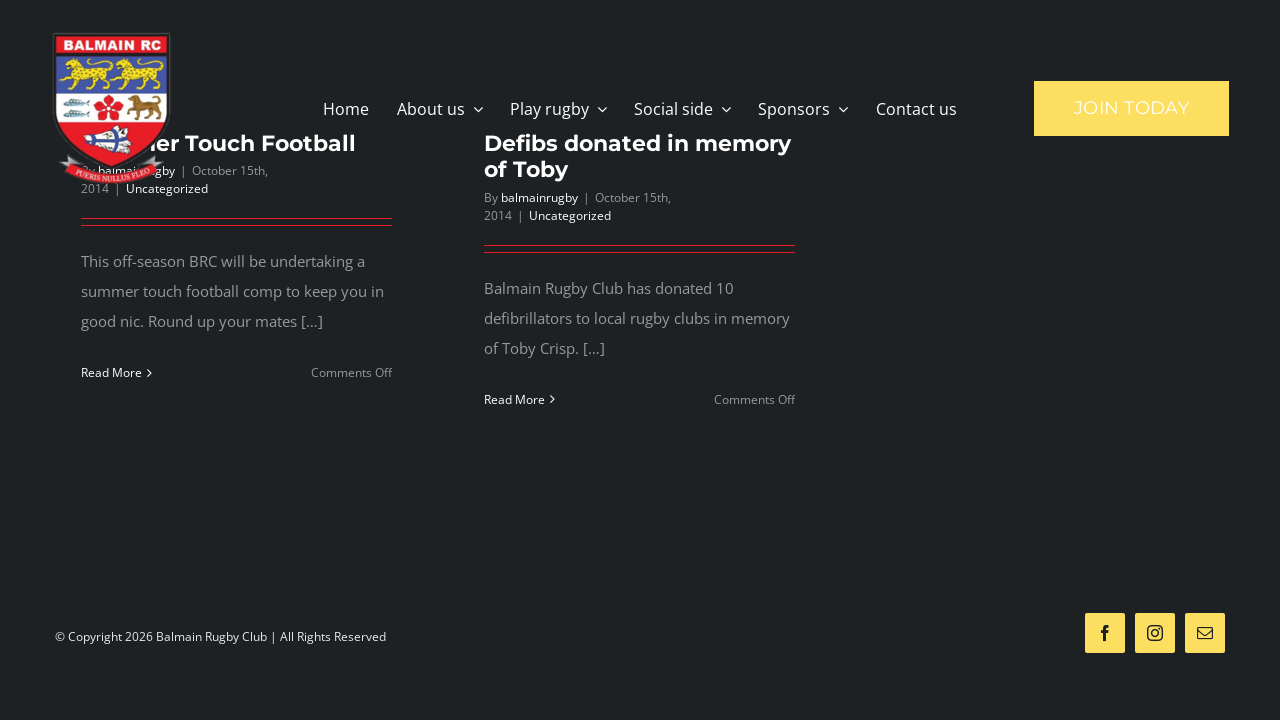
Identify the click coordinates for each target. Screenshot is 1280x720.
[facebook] (1105, 633)
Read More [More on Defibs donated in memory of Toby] (514, 399)
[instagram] (1155, 633)
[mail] (1205, 633)
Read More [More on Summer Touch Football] (111, 372)
